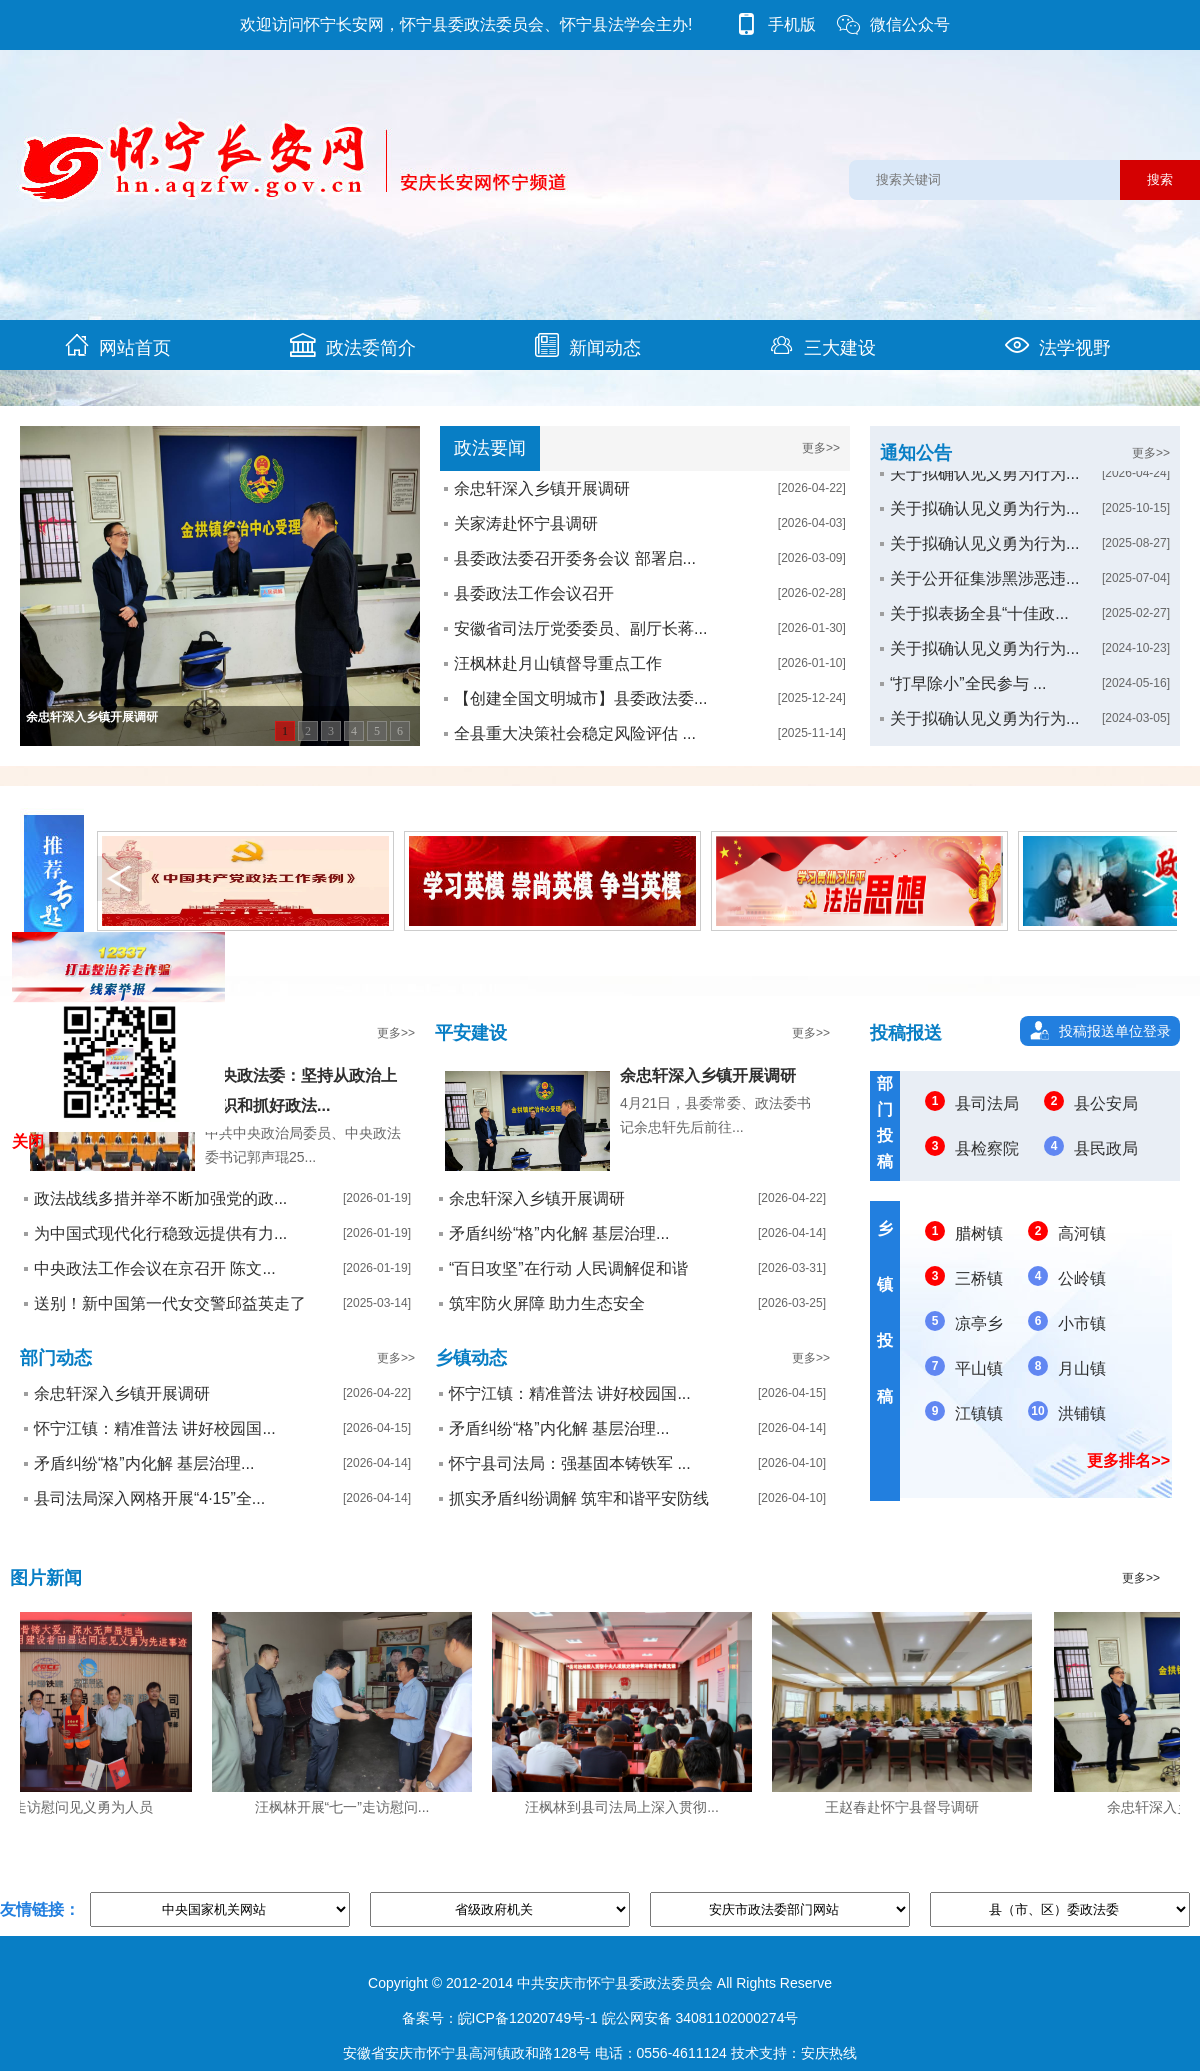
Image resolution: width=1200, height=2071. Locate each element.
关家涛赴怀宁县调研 (526, 523)
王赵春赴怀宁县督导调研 (907, 1807)
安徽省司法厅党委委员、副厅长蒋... (580, 628)
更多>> (821, 448)
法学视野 (1058, 345)
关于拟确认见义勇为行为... (984, 488)
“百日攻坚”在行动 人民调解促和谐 (568, 1268)
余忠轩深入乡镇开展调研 (542, 488)
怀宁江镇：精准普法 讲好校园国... (155, 1428)
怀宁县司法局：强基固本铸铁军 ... (570, 1463)
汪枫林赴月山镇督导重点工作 (558, 663)
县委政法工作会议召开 (534, 593)
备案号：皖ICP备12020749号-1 (500, 2018)
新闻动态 (588, 345)
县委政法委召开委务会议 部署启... (575, 558)
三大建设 (823, 345)
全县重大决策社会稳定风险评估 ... (575, 733)
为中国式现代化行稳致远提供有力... (160, 1233)
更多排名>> (1128, 1460)
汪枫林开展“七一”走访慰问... (347, 1807)
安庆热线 (829, 2053)
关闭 (28, 1141)
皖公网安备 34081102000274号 (700, 2018)
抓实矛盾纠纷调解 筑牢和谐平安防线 (579, 1498)
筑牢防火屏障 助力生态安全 (547, 1303)
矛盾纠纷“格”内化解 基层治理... (559, 1233)
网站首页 (118, 345)
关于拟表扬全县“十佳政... (979, 628)
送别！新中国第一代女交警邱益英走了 (170, 1303)
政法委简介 (353, 345)
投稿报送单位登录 (1115, 1031)
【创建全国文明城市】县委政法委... (580, 698)
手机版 (775, 25)
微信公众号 (893, 25)
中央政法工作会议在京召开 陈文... (155, 1268)
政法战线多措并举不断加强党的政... (160, 1198)
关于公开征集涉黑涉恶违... (984, 593)
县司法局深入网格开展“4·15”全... (149, 1498)
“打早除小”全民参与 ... (968, 698)
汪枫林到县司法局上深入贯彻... (627, 1807)
